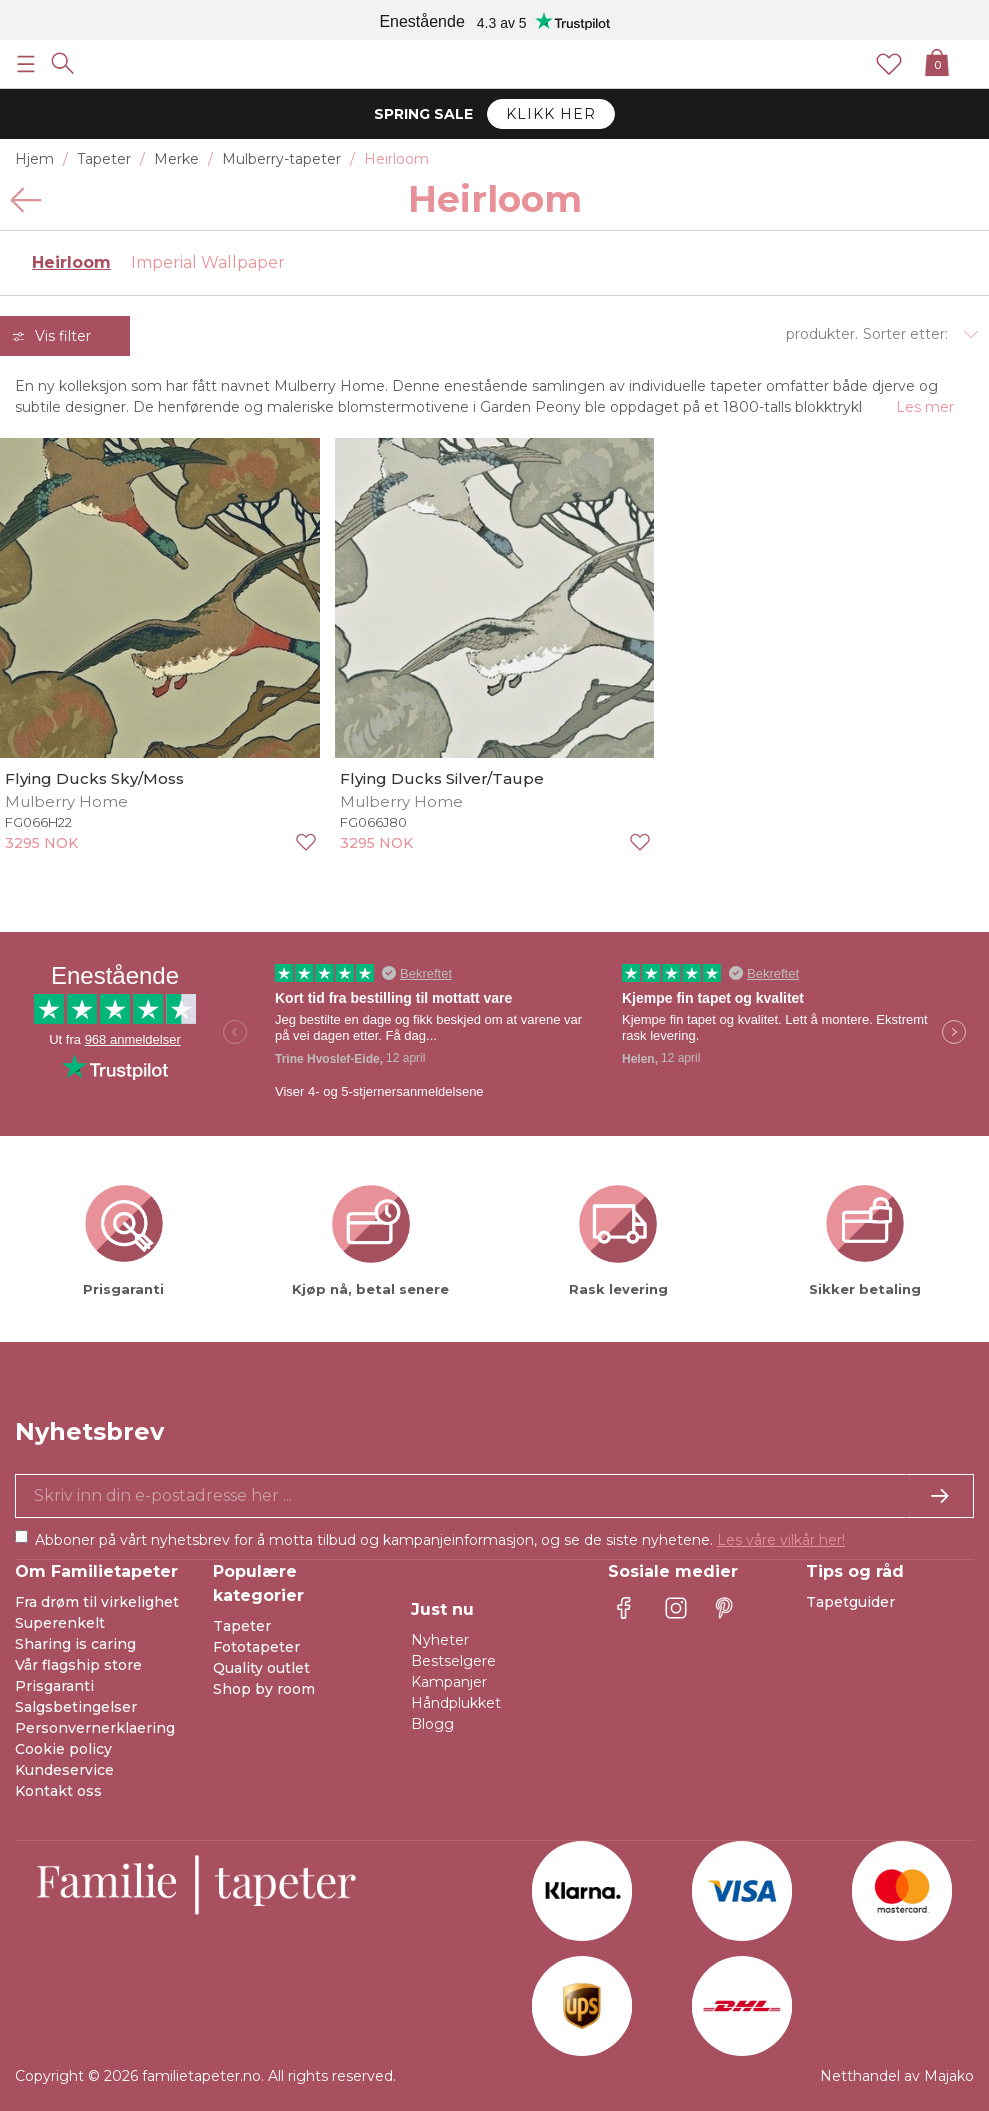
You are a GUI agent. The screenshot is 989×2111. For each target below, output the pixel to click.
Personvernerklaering (95, 1728)
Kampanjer (449, 1682)
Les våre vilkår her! (781, 1540)
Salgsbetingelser (76, 1707)
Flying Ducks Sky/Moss (94, 778)
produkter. (822, 334)
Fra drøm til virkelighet (97, 1602)
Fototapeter (256, 1647)
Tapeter (242, 1626)
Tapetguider (850, 1602)
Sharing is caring (75, 1644)
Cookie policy (63, 1749)
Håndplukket (456, 1703)
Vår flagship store (78, 1665)
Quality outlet (261, 1668)
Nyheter (440, 1640)
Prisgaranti (54, 1686)
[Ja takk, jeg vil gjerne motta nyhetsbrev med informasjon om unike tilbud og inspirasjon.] (494, 1496)
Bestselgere (453, 1661)
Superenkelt (60, 1623)
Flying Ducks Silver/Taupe (442, 778)
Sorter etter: (905, 334)
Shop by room (264, 1689)
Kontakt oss (58, 1791)
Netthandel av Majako (897, 2076)
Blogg (432, 1724)
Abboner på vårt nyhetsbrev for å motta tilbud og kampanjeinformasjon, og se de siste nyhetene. (440, 1540)
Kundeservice (64, 1770)
